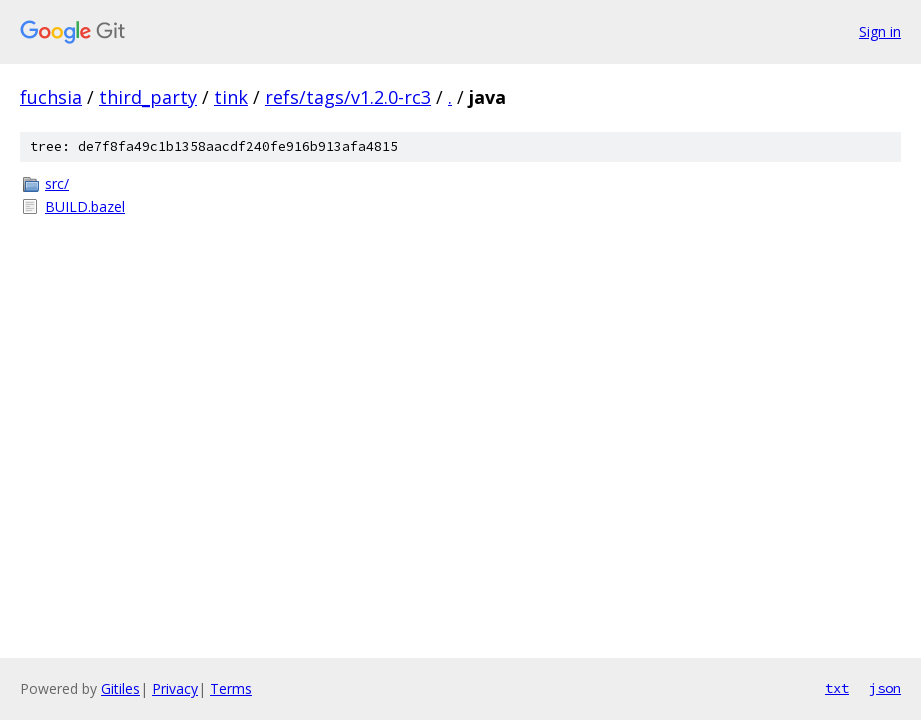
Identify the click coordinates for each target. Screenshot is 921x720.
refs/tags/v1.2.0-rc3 (348, 97)
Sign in (880, 31)
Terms (231, 688)
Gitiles (120, 688)
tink (231, 97)
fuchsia (51, 97)
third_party (148, 97)
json (885, 688)
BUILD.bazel (85, 206)
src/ (57, 183)
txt (837, 688)
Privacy (175, 688)
